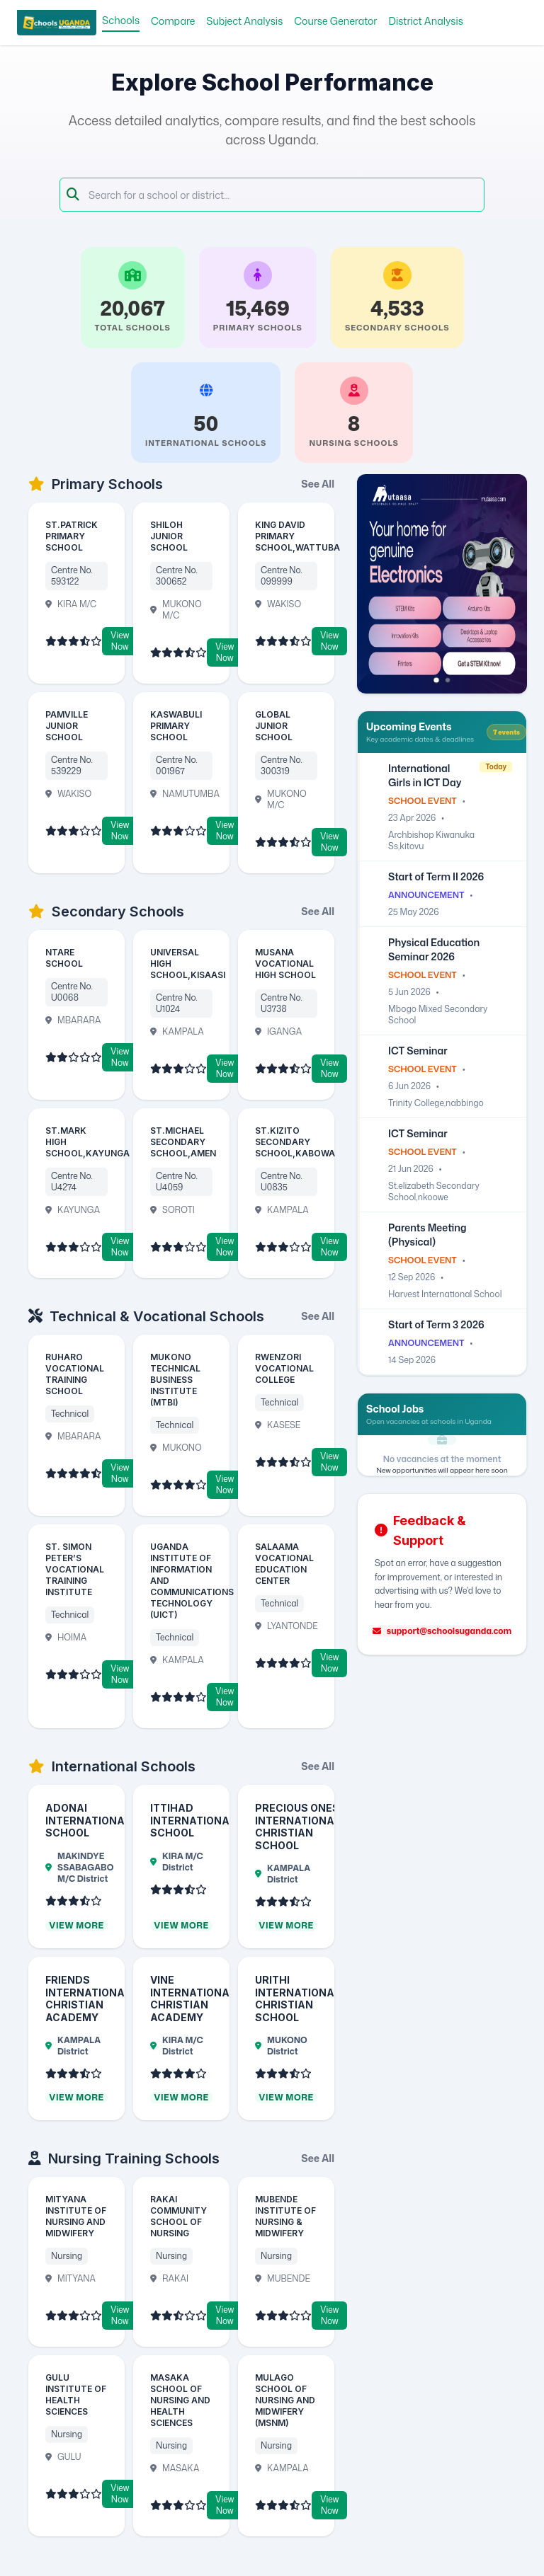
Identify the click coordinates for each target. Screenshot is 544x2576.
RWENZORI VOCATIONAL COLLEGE (284, 1368)
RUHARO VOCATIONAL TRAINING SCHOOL (74, 1374)
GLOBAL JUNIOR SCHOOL (274, 725)
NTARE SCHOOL (64, 958)
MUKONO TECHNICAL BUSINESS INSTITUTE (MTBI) (175, 1380)
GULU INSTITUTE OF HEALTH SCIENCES (75, 2394)
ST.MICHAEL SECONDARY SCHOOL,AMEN (183, 1141)
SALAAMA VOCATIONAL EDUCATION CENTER (284, 1563)
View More (76, 1925)
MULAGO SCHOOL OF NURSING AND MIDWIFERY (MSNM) (285, 2400)
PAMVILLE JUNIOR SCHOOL (66, 725)
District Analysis (426, 21)
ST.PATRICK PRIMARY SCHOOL (71, 536)
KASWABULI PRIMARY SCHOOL (176, 725)
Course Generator (335, 21)
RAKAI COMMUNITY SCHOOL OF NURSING (178, 2216)
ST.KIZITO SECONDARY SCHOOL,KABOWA (295, 1141)
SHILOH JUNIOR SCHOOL (169, 536)
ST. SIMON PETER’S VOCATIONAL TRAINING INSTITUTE (74, 1569)
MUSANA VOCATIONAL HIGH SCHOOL (285, 963)
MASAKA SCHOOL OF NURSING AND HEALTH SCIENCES (180, 2400)
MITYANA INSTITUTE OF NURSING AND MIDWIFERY (75, 2216)
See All (317, 483)
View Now (119, 640)
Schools (121, 20)
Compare (173, 21)
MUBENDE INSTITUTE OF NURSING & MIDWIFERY (285, 2216)
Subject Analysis (244, 21)
